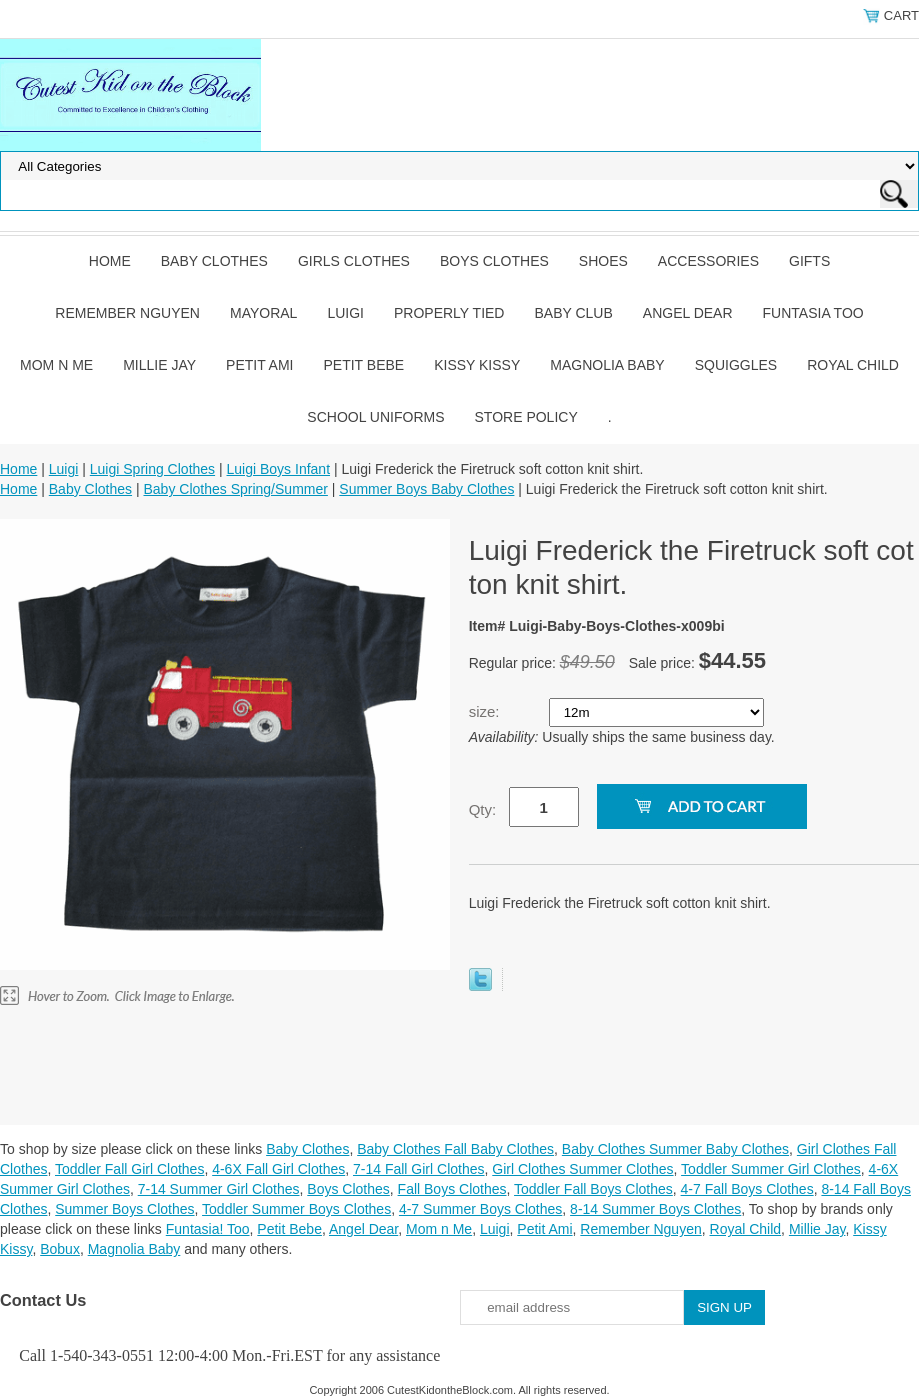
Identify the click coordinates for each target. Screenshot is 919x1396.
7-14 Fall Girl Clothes (419, 1169)
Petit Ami (259, 365)
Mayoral (263, 313)
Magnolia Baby (607, 365)
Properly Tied (449, 313)
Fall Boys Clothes (452, 1189)
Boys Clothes (494, 261)
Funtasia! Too (208, 1229)
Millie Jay (159, 365)
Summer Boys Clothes (124, 1209)
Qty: (483, 809)
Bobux (60, 1249)
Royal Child (853, 365)
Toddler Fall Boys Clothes (593, 1189)
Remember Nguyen (127, 313)
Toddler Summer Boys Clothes (296, 1209)
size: (486, 711)
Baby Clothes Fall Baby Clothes (455, 1149)
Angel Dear (688, 313)
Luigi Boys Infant (279, 469)
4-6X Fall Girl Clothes (278, 1169)
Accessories (708, 261)
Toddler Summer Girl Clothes (771, 1169)
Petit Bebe (363, 365)
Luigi (345, 313)
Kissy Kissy (477, 365)
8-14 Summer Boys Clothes (655, 1209)
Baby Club (573, 313)
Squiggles (736, 365)
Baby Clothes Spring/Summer (235, 489)
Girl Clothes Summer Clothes (582, 1169)
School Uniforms (375, 417)
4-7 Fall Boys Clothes (747, 1189)
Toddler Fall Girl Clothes (129, 1169)
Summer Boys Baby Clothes (426, 489)
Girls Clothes (354, 261)
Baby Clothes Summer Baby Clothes (675, 1149)
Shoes (603, 261)
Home (110, 261)
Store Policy (526, 417)
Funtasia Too (813, 313)
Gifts (809, 261)
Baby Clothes (214, 261)
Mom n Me (56, 365)
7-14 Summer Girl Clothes (219, 1189)
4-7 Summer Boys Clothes (480, 1209)
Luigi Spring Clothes (152, 469)
